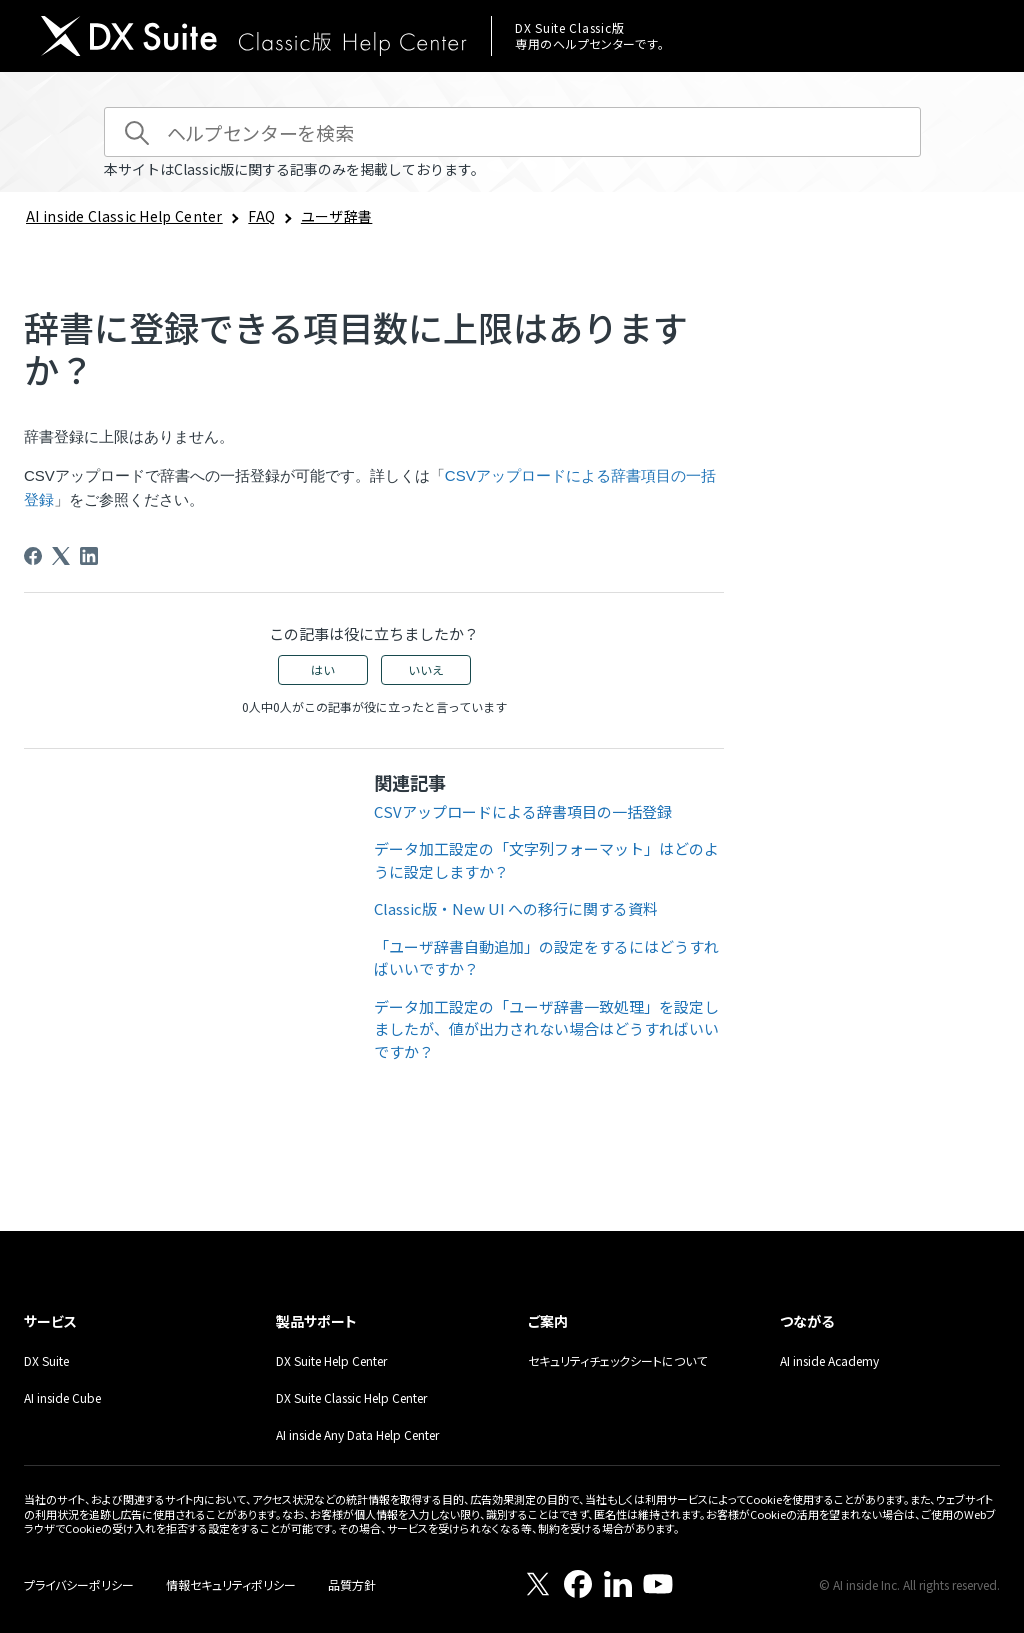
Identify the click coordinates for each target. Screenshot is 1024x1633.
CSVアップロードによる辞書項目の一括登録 (523, 811)
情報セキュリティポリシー (231, 1584)
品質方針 (352, 1584)
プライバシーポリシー (79, 1584)
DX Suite (46, 1360)
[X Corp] (61, 556)
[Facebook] (33, 556)
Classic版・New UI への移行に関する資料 (516, 908)
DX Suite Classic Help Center (351, 1397)
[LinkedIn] (89, 556)
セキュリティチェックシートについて (617, 1360)
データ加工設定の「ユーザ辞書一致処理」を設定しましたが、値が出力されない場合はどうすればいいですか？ (546, 1029)
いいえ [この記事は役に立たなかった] (426, 669)
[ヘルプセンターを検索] (512, 132)
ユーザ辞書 (337, 216)
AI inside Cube (62, 1397)
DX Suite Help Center (331, 1360)
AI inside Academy (829, 1360)
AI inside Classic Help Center (124, 216)
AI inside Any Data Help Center (357, 1434)
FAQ (261, 216)
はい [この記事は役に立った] (323, 669)
